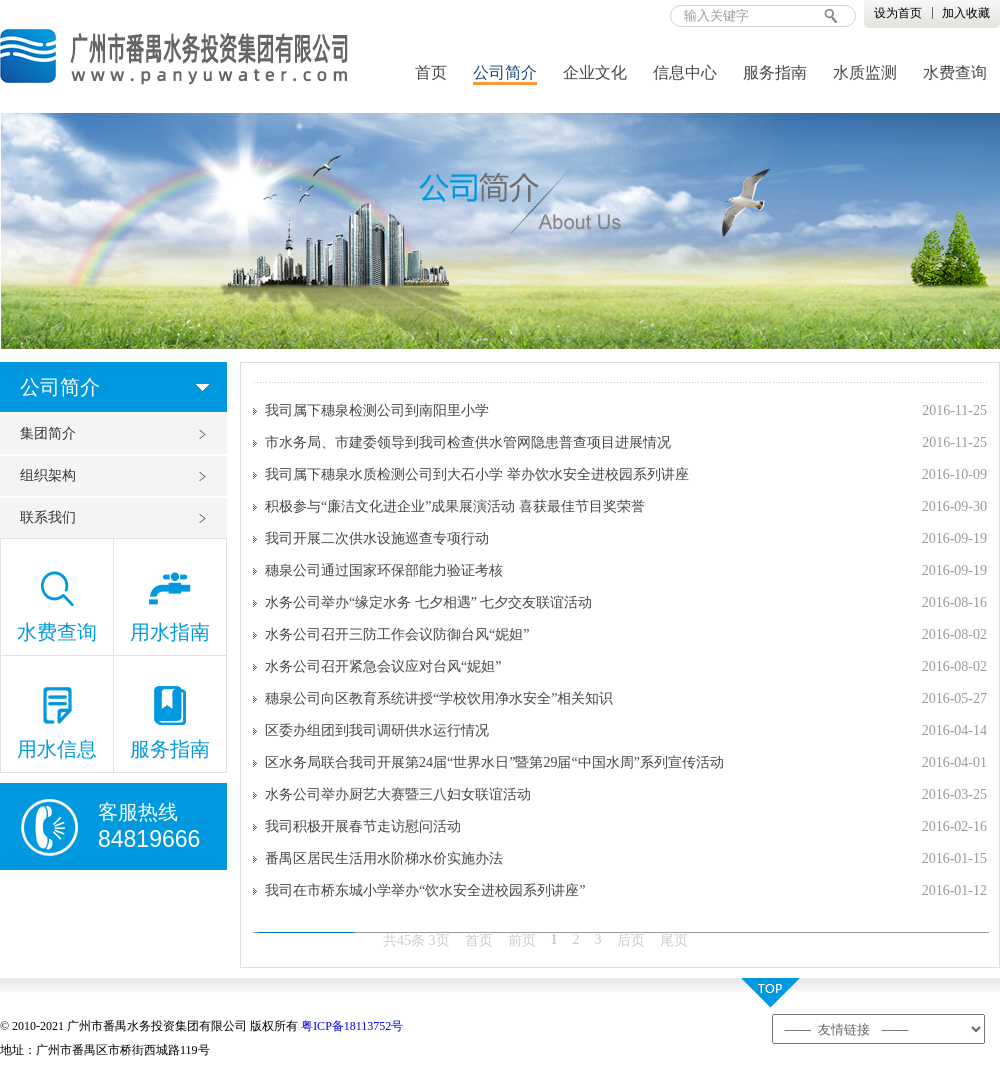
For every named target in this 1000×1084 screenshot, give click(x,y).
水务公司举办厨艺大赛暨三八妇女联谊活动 (398, 794)
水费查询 (955, 72)
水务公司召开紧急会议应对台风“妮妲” (383, 666)
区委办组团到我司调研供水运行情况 (377, 730)
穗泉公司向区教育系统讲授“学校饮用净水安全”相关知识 (439, 698)
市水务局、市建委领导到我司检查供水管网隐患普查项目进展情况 (468, 442)
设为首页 (898, 13)
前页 (522, 940)
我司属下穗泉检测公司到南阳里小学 (377, 410)
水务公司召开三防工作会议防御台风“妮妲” (397, 634)
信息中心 (685, 72)
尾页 (674, 940)
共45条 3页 (416, 940)
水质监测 (865, 72)
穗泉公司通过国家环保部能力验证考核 (384, 570)
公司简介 (505, 72)
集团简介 (48, 433)
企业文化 (595, 72)
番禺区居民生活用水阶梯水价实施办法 (384, 858)
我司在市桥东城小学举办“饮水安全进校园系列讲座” (425, 890)
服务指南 (775, 72)
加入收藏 (966, 13)
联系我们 (48, 517)
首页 (431, 72)
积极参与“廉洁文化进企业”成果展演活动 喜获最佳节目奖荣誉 (455, 506)
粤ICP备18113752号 (352, 1026)
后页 (631, 940)
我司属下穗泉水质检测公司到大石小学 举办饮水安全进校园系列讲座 (477, 474)
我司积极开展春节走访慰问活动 (363, 826)
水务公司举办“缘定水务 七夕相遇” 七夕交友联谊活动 (428, 602)
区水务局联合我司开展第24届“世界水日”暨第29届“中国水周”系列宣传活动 (494, 762)
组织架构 (48, 475)
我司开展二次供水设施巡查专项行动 (377, 538)
